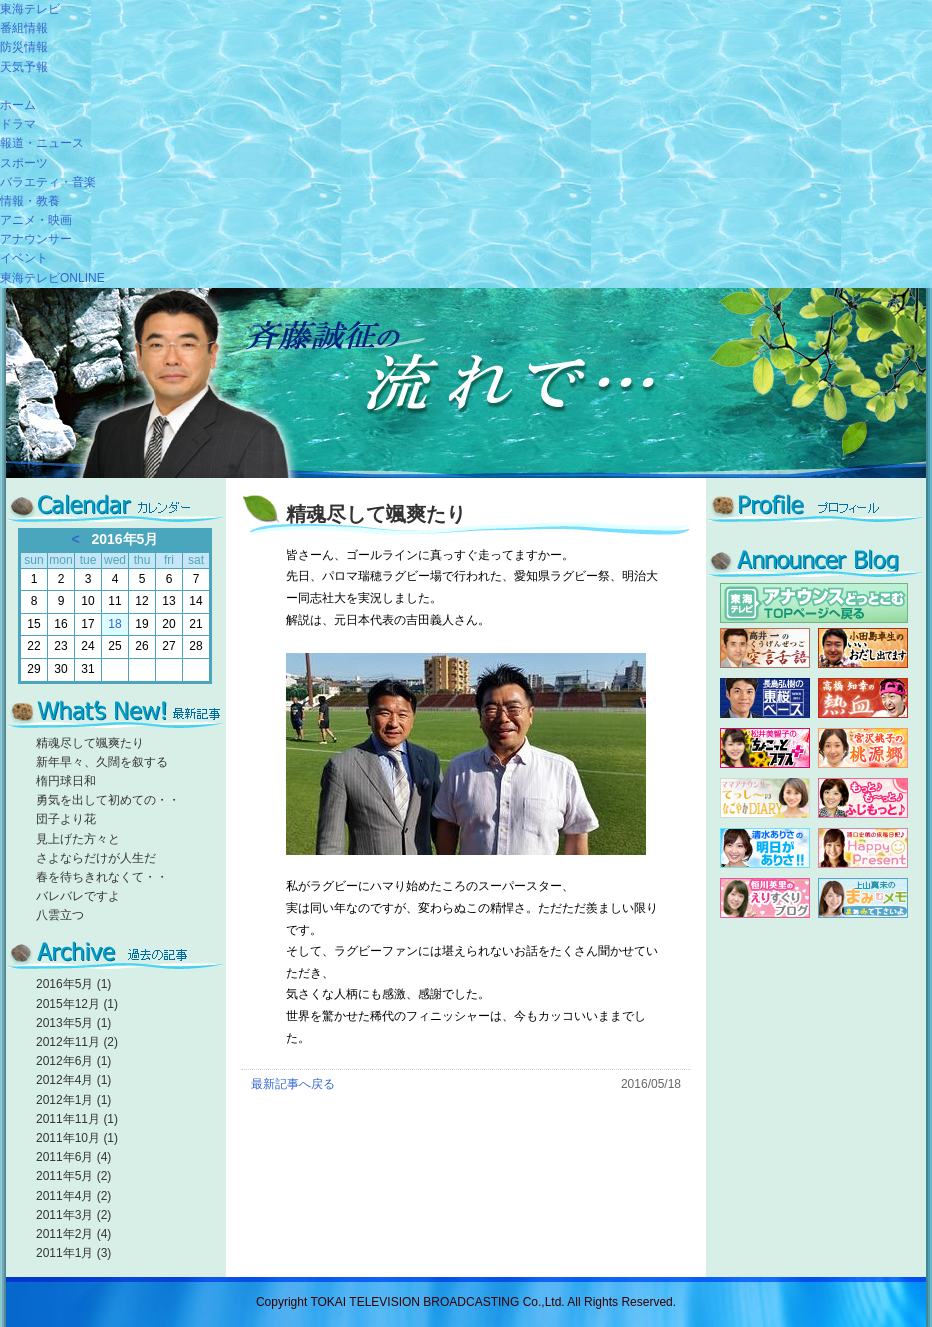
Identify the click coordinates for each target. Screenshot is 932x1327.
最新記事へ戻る (293, 1084)
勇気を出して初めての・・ (108, 800)
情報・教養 (30, 201)
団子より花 (66, 819)
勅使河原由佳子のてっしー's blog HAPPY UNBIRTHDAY (765, 798)
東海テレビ (30, 9)
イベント (24, 258)
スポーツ (24, 163)
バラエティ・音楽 (48, 182)
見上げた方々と (78, 839)
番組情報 (24, 28)
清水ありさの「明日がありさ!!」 (765, 848)
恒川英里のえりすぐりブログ (765, 898)
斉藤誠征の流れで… (466, 383)
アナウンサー (36, 239)
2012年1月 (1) (73, 1100)
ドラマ (18, 124)
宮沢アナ (863, 748)
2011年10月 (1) (77, 1138)
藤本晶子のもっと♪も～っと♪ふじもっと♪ (863, 798)
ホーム (18, 105)
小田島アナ (863, 648)
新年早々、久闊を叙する (102, 762)
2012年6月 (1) (73, 1061)
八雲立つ (60, 915)
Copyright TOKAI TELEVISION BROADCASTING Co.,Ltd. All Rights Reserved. (466, 1302)
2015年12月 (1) (77, 1004)
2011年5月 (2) (73, 1176)
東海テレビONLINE (52, 278)
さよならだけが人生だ (96, 858)
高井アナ (765, 648)
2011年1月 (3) (73, 1253)
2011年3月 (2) (73, 1215)
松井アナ (765, 748)
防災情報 (24, 47)
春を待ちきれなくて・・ (102, 877)
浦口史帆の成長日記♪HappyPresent (863, 848)
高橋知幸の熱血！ (863, 698)
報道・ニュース (42, 143)
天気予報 (24, 67)
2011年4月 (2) (73, 1196)
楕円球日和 (66, 781)
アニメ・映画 (36, 220)
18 (114, 624)
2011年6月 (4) (73, 1157)
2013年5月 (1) (73, 1023)
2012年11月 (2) (77, 1042)
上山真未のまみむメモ (863, 898)
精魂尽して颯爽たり (90, 743)
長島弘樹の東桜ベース (765, 698)
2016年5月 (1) (73, 984)
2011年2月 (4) (73, 1234)
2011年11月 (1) (77, 1119)
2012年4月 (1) (73, 1080)
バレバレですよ (78, 896)
